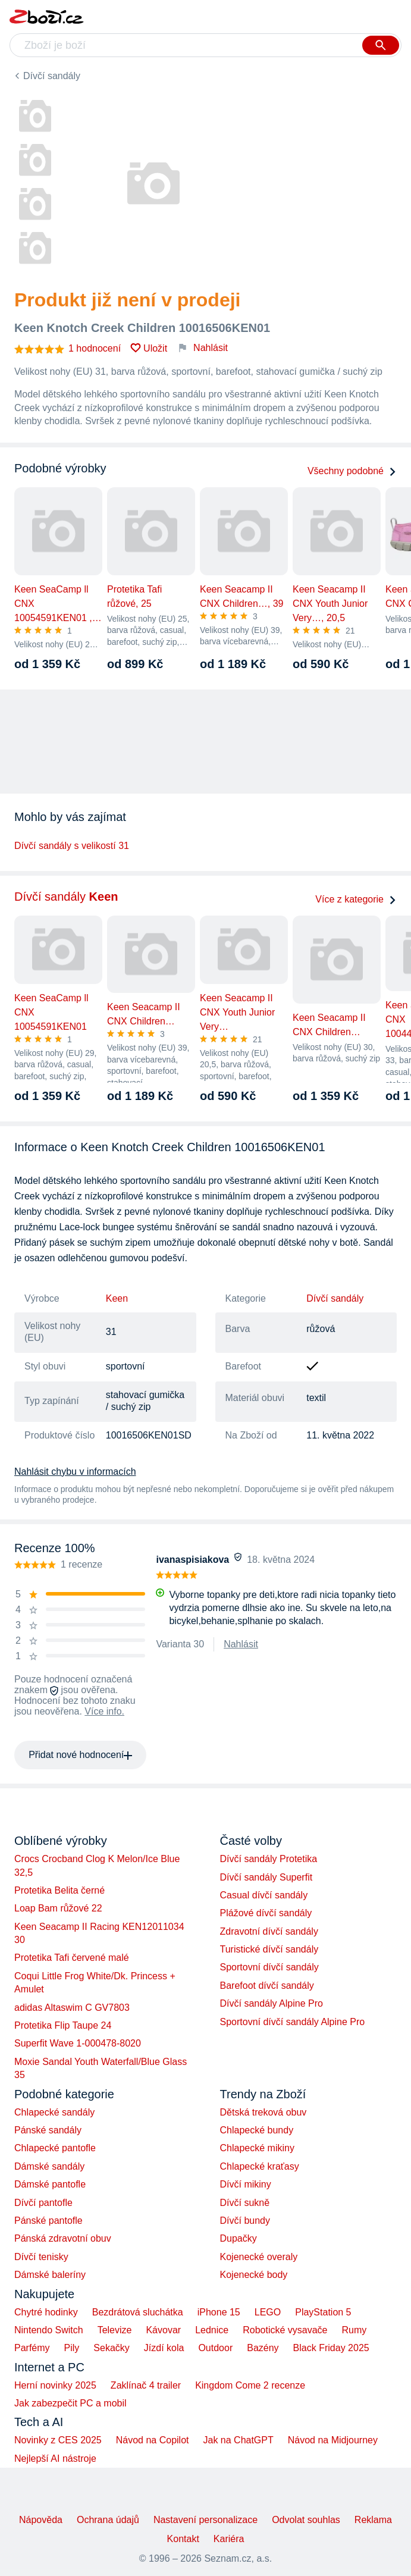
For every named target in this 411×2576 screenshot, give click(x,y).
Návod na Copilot (152, 2440)
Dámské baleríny (50, 2275)
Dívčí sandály (51, 76)
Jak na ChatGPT (238, 2440)
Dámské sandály (49, 2166)
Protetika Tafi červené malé (71, 1958)
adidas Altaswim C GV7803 (72, 2007)
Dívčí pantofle (43, 2203)
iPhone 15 (218, 2312)
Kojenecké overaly (259, 2257)
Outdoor (215, 2348)
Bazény (262, 2348)
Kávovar (163, 2330)
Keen (117, 1298)
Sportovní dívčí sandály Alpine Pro (292, 2022)
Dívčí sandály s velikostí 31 (71, 846)
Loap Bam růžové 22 (58, 1908)
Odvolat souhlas (306, 2520)
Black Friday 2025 (331, 2348)
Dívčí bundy (245, 2220)
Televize (115, 2330)
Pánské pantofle (48, 2220)
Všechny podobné (352, 471)
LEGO (268, 2312)
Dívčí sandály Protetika (269, 1859)
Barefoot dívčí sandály (267, 1985)
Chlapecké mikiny (257, 2148)
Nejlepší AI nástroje (55, 2458)
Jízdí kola (164, 2348)
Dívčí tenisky (41, 2257)
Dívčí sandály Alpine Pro (271, 2003)
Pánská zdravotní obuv (62, 2238)
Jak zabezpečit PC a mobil (70, 2403)
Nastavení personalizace (205, 2520)
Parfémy (32, 2348)
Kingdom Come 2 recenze (250, 2385)
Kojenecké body (254, 2275)
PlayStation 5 (323, 2312)
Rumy (353, 2330)
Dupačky (238, 2238)
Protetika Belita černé (59, 1890)
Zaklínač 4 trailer (146, 2385)
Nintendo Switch (48, 2330)
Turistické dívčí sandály (269, 1949)
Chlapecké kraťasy (259, 2166)
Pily (72, 2348)
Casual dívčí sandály (264, 1895)
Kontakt (183, 2539)
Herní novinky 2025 (55, 2385)
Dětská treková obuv (263, 2112)
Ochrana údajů (108, 2520)
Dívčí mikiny (245, 2184)
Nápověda (40, 2520)
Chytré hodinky (46, 2312)
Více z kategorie (356, 899)
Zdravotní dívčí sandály (269, 1931)
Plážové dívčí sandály (266, 1913)
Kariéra (229, 2539)
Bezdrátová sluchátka (137, 2312)
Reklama (373, 2520)
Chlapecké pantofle (55, 2148)
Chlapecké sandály (54, 2112)
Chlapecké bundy (257, 2130)
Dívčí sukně (245, 2203)
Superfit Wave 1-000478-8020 (77, 2043)
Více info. (104, 1711)
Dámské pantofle (50, 2184)
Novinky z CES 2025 (58, 2440)
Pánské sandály (47, 2130)
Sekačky (111, 2348)
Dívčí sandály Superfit (266, 1877)
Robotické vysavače (285, 2330)
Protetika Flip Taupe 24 (62, 2025)
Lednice (211, 2330)
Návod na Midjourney (333, 2440)
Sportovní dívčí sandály (269, 1967)
